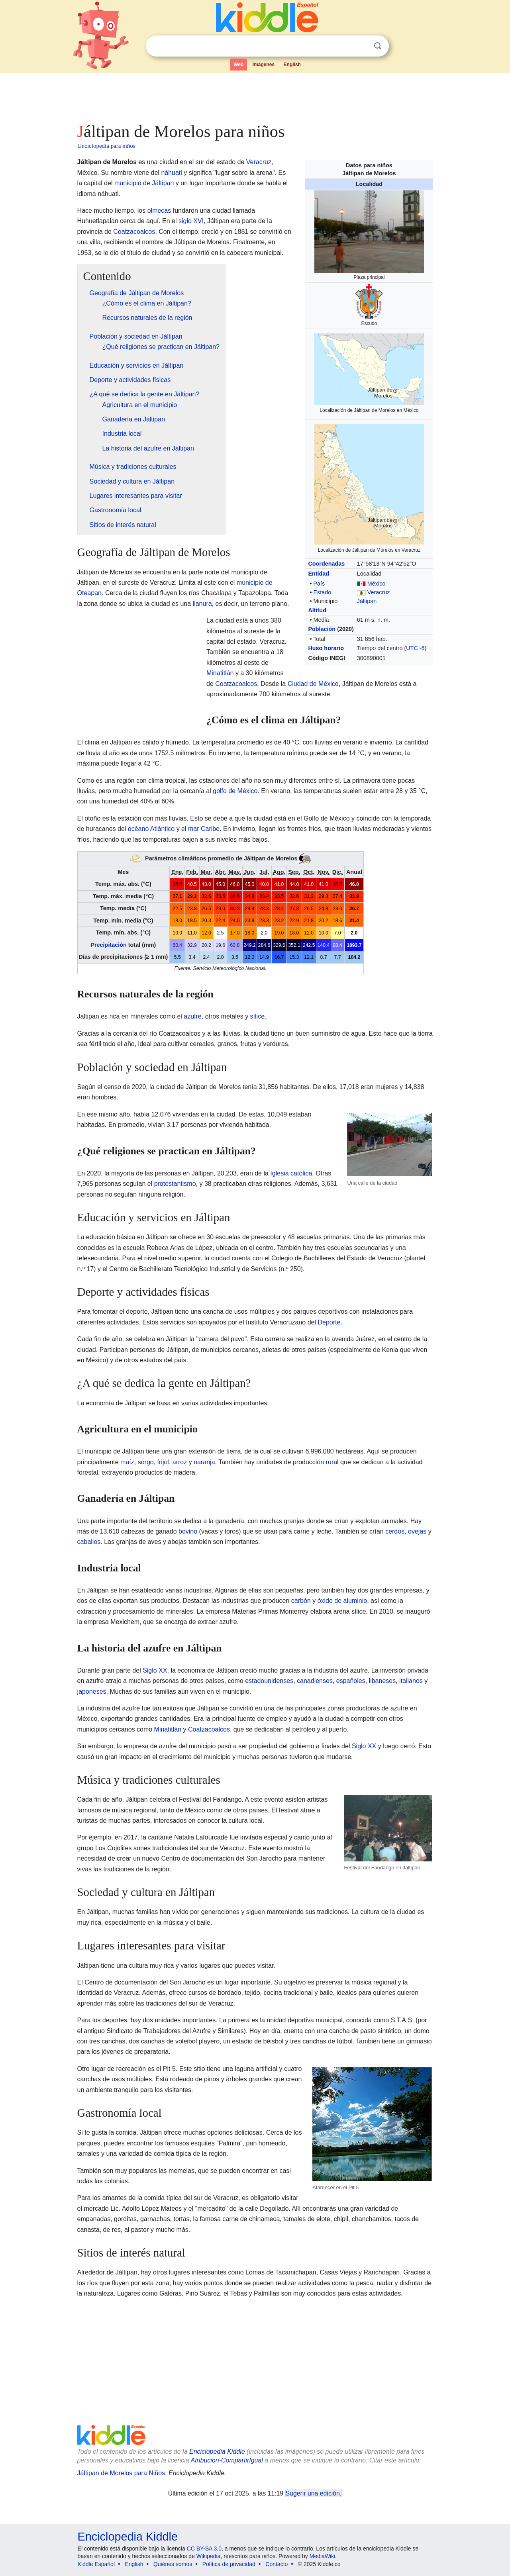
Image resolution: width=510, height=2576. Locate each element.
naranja (204, 1462)
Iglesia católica (291, 1173)
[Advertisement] (254, 96)
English (292, 64)
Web (238, 64)
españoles (350, 1680)
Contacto (276, 2564)
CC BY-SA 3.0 (204, 2548)
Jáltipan (367, 601)
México (376, 583)
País (319, 583)
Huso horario (326, 648)
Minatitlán (219, 673)
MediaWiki (322, 2556)
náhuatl (171, 172)
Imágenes (264, 64)
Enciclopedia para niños (106, 146)
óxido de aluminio (342, 1600)
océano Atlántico (151, 828)
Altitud (317, 610)
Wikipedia (208, 2556)
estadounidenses (269, 1680)
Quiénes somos (172, 2564)
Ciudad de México (313, 683)
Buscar (377, 46)
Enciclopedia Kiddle (217, 2451)
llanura (202, 603)
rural (332, 1462)
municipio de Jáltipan (144, 183)
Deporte (329, 1322)
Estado (322, 592)
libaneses (382, 1680)
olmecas (159, 210)
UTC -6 (415, 648)
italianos (411, 1680)
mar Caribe (204, 828)
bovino (187, 1531)
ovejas (417, 1531)
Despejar (361, 46)
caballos (89, 1541)
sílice (257, 1016)
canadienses (315, 1680)
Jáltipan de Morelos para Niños (121, 2473)
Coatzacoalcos (134, 231)
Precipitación (108, 945)
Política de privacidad (228, 2564)
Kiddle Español (96, 2564)
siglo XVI (191, 220)
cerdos (394, 1531)
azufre (192, 1016)
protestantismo (175, 1183)
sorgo (146, 1462)
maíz (127, 1462)
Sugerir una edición (313, 2493)
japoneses (91, 1691)
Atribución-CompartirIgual (227, 2460)
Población (321, 629)
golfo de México (235, 790)
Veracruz (378, 592)
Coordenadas (326, 563)
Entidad (318, 573)
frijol (163, 1462)
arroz (180, 1462)
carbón (301, 1600)
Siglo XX (155, 1670)
